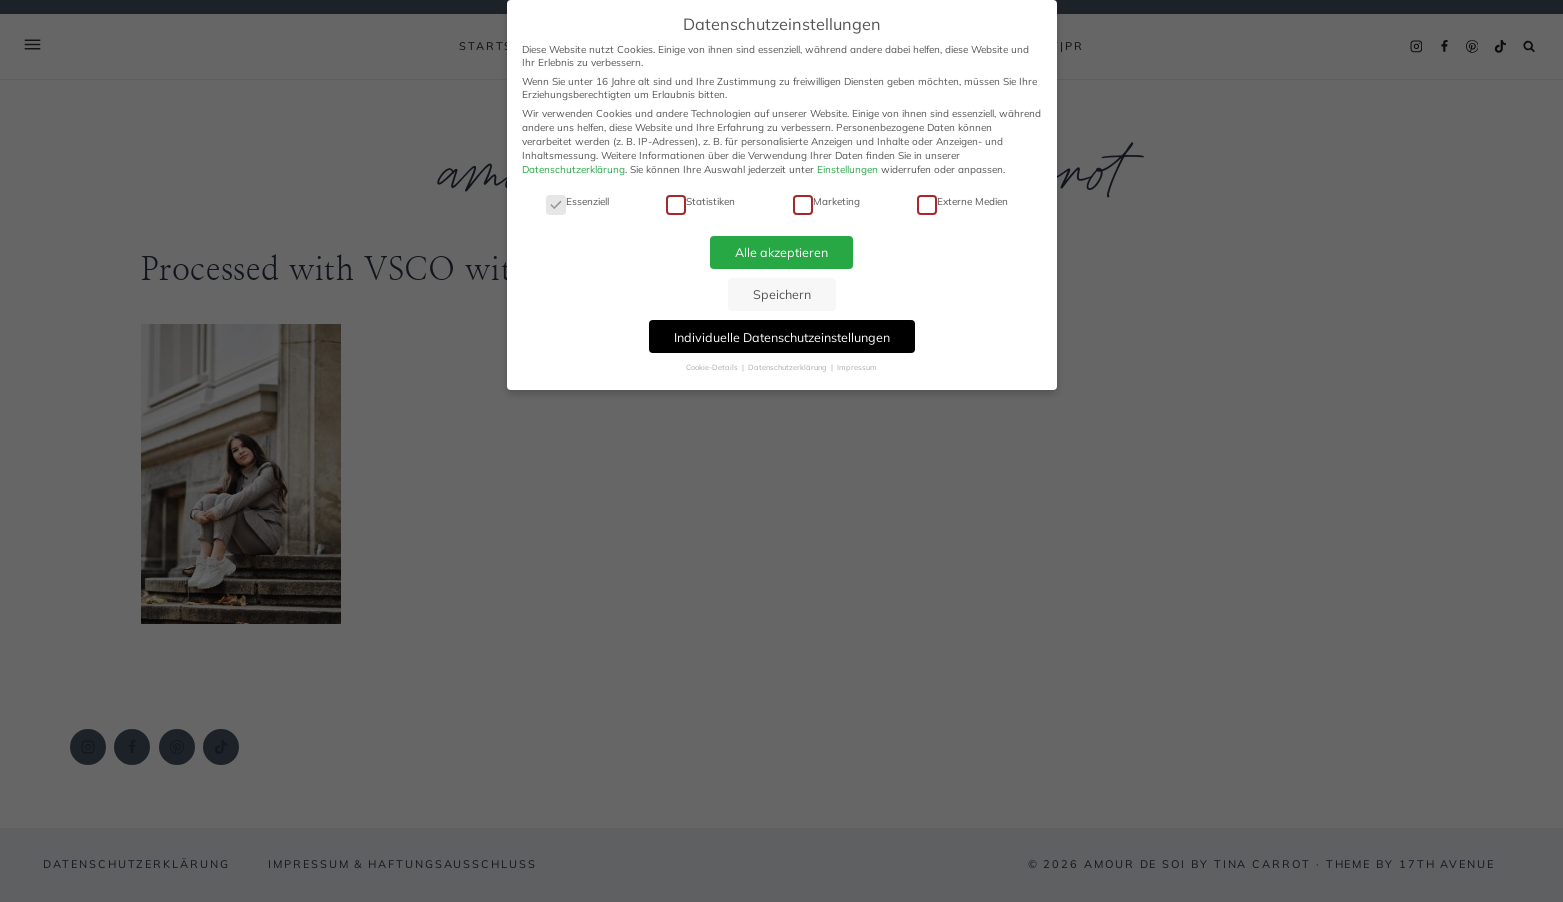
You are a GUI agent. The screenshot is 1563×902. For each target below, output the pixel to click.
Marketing (826, 201)
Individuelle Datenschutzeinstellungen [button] (782, 337)
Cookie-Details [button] (713, 367)
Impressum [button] (857, 367)
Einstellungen (847, 169)
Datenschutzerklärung (573, 169)
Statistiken (700, 201)
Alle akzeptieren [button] (781, 252)
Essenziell (577, 201)
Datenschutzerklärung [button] (788, 367)
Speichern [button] (782, 294)
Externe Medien (962, 201)
